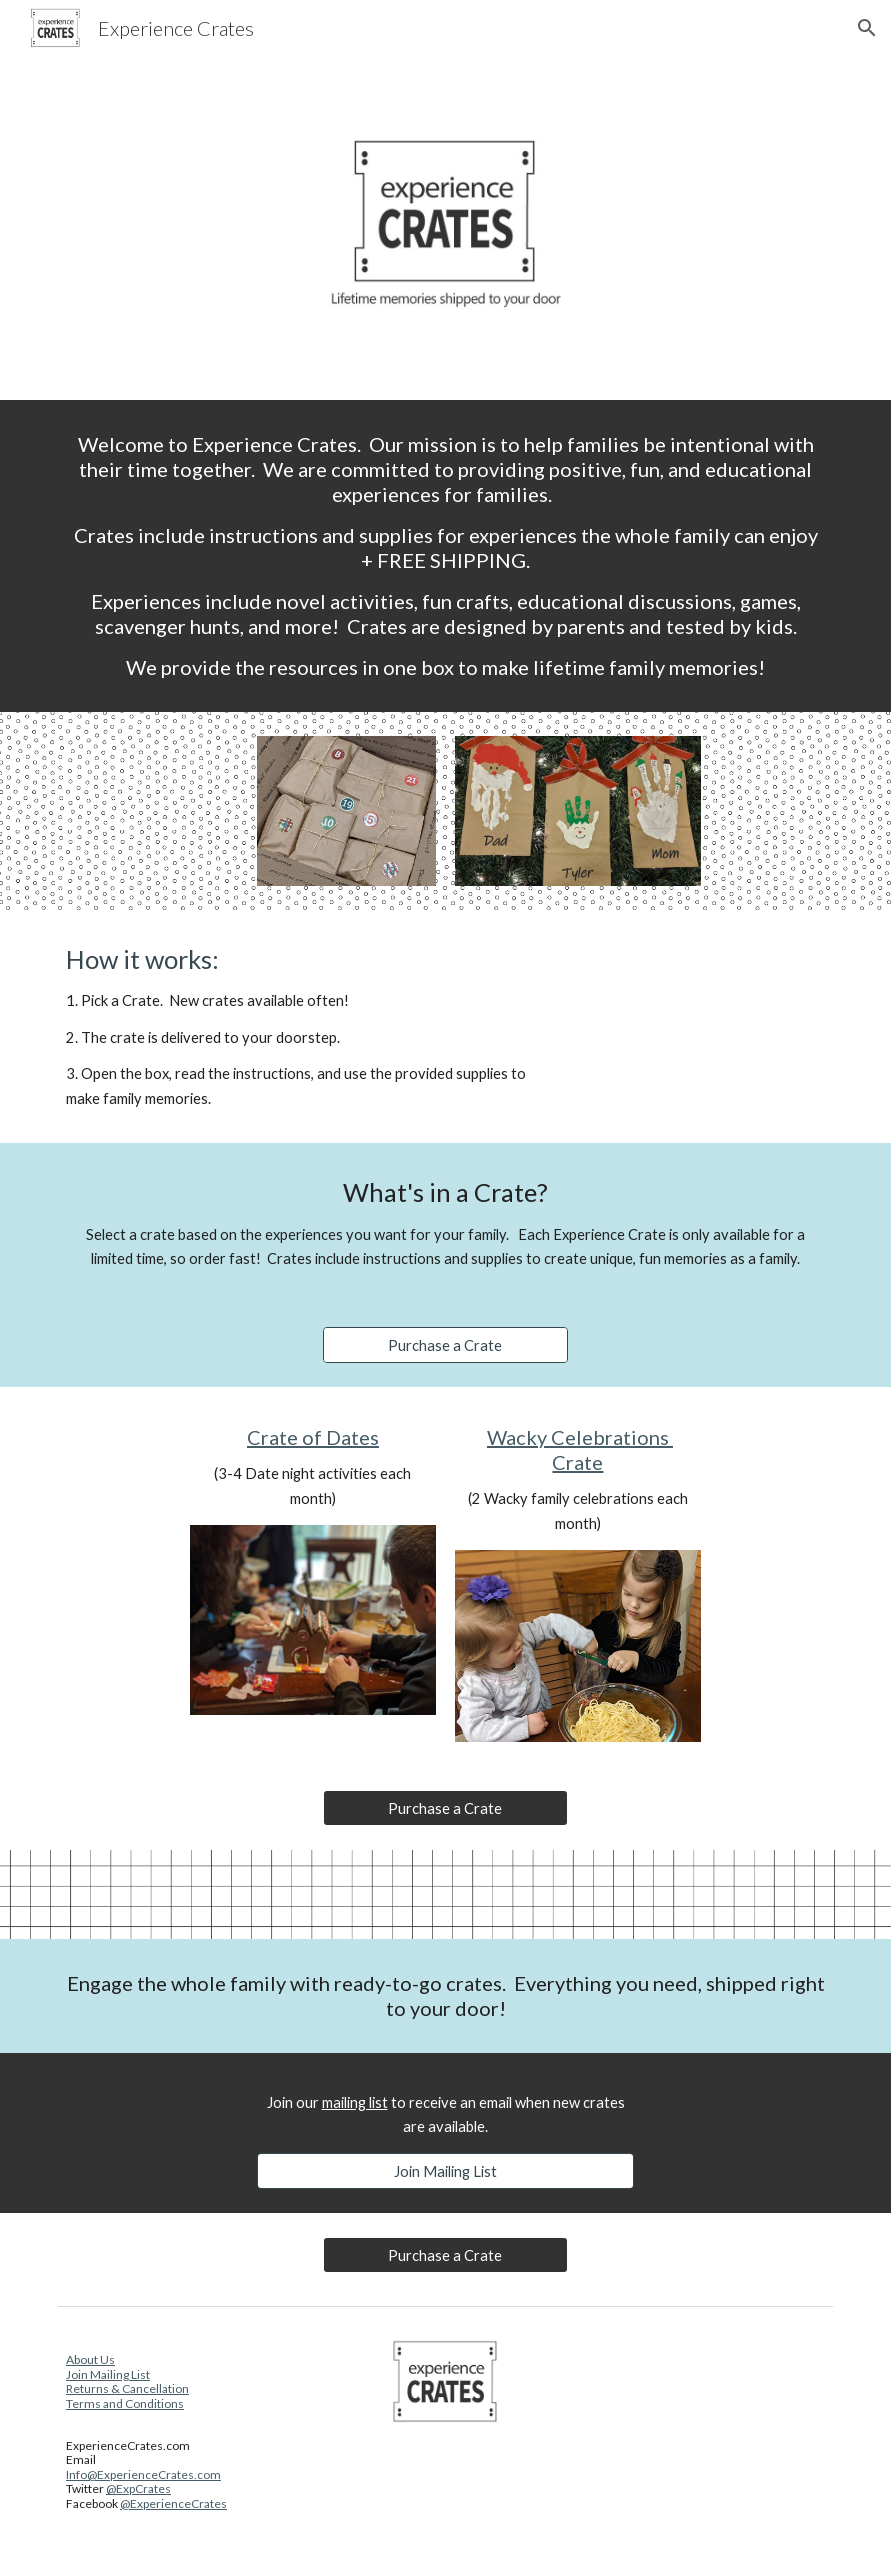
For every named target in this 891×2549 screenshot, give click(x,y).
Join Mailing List (108, 2374)
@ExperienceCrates (173, 2503)
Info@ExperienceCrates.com (143, 2474)
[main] (445, 556)
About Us (90, 2359)
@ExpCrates (138, 2488)
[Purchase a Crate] (445, 1345)
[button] (867, 28)
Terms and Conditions (125, 2403)
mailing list (355, 2102)
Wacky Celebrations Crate (580, 1449)
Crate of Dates (313, 1437)
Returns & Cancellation (127, 2388)
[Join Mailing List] (446, 2171)
